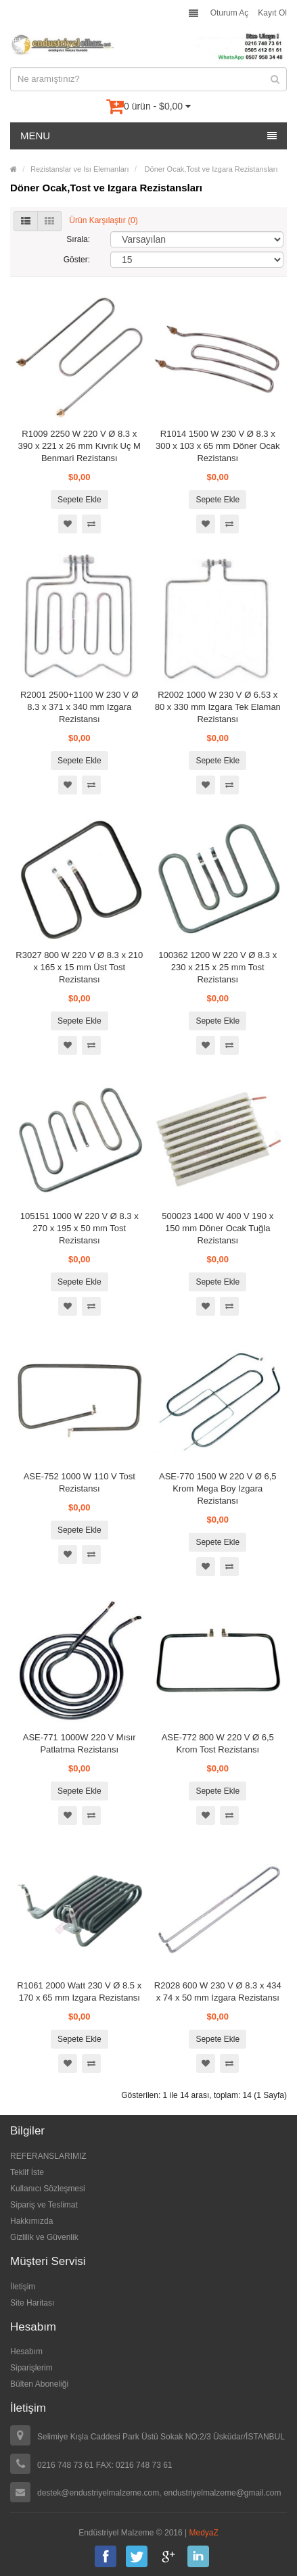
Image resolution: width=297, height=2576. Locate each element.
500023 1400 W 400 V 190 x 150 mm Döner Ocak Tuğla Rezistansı (217, 1228)
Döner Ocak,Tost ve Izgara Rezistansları (210, 169)
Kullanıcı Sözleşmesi (47, 2188)
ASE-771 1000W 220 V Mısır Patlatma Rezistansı (79, 1743)
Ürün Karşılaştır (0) (103, 220)
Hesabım (26, 2351)
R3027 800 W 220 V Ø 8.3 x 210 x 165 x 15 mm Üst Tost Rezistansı (79, 967)
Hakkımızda (31, 2221)
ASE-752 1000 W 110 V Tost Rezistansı (79, 1482)
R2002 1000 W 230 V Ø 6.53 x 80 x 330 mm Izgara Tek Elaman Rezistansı (218, 707)
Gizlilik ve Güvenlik (44, 2237)
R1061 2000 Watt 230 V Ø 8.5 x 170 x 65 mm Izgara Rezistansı (79, 1991)
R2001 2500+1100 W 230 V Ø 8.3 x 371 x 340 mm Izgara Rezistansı (79, 707)
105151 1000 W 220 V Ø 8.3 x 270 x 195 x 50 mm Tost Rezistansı (79, 1228)
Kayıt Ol (272, 13)
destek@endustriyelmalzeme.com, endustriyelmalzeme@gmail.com (159, 2493)
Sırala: (78, 239)
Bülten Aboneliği (39, 2384)
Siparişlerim (31, 2367)
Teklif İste (27, 2172)
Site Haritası (32, 2303)
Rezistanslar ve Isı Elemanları (79, 169)
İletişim (22, 2286)
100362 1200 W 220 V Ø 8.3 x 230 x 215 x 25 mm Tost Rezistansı (217, 967)
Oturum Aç (229, 13)
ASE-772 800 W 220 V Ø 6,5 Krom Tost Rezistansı (218, 1743)
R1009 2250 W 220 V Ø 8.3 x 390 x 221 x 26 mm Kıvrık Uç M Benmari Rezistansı (79, 446)
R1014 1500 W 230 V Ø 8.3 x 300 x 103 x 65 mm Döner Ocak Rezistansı (218, 446)
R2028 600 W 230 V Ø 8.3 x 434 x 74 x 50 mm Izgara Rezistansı (217, 1991)
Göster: (77, 259)
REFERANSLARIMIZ (48, 2156)
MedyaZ (204, 2532)
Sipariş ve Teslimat (44, 2205)
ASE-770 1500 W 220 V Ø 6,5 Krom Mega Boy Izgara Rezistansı (217, 1488)
